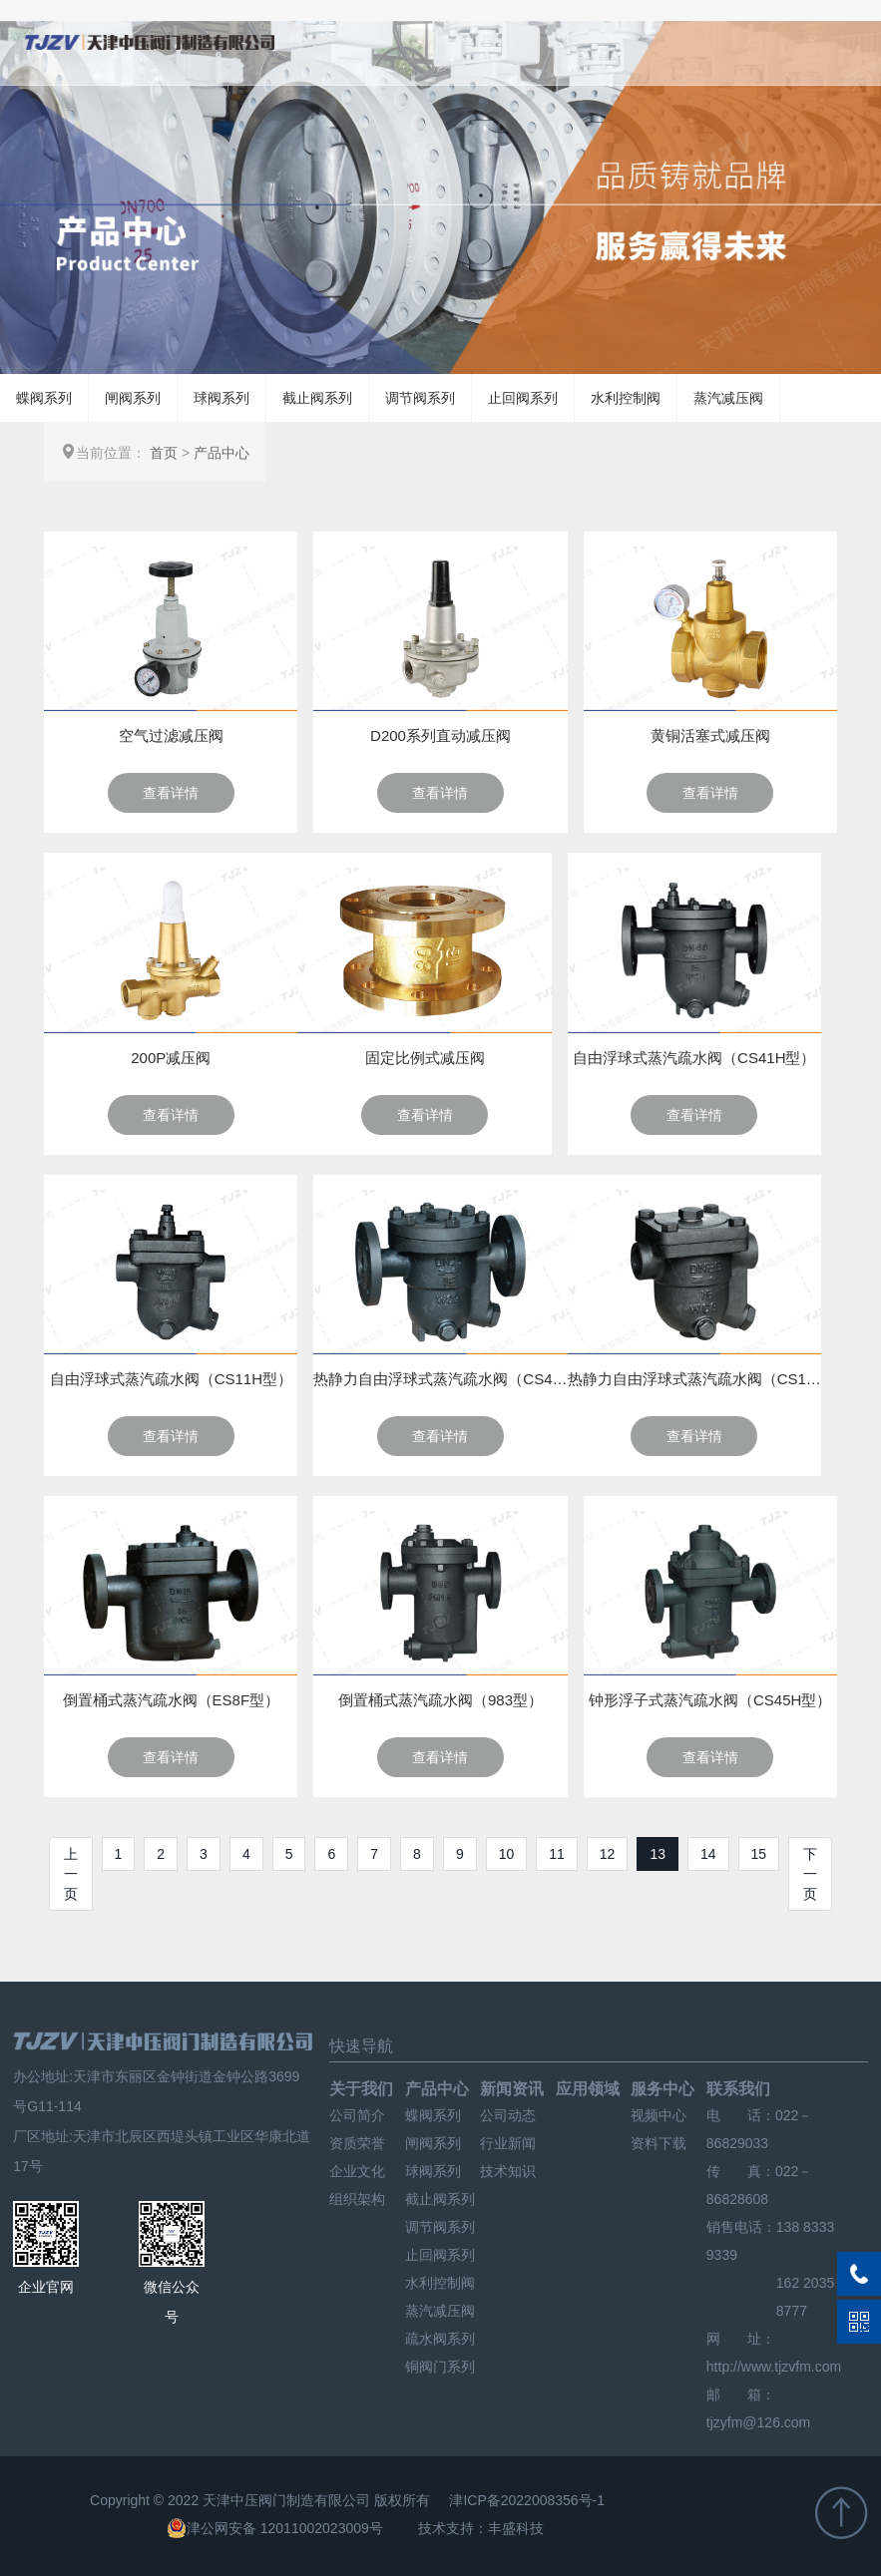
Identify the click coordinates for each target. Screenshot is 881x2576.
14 (708, 1854)
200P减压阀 (171, 1057)
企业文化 (357, 2171)
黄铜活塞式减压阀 (710, 735)
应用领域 (588, 2088)
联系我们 (738, 2088)
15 (759, 1854)
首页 (164, 453)
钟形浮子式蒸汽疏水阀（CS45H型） (710, 1699)
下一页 (810, 1874)
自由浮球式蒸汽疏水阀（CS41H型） (694, 1057)
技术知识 (508, 2171)
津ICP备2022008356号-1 (527, 2500)
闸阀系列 (133, 398)
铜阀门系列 (440, 2367)
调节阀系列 (420, 398)
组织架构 (357, 2199)
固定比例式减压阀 (425, 1057)
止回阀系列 (523, 398)
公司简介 (357, 2115)
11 (557, 1854)
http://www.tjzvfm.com (773, 2367)
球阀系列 (221, 398)
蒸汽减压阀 (728, 398)
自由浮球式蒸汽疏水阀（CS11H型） (171, 1378)
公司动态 (508, 2115)
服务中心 (662, 2088)
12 (608, 1854)
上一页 (71, 1874)
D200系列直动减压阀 (440, 735)
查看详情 (171, 793)
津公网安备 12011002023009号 (275, 2528)
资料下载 (658, 2143)
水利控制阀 (626, 398)
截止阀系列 (317, 398)
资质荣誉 (357, 2143)
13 (657, 1854)
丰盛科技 (516, 2528)
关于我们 (361, 2088)
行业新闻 (508, 2143)
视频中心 (658, 2115)
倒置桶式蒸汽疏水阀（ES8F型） (171, 1699)
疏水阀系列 (440, 2339)
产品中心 (221, 453)
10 (507, 1854)
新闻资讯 (512, 2088)
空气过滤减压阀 (171, 735)
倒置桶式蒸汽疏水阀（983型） (440, 1699)
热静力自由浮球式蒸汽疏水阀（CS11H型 (694, 1378)
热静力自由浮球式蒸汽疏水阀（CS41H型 (440, 1378)
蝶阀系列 (44, 398)
